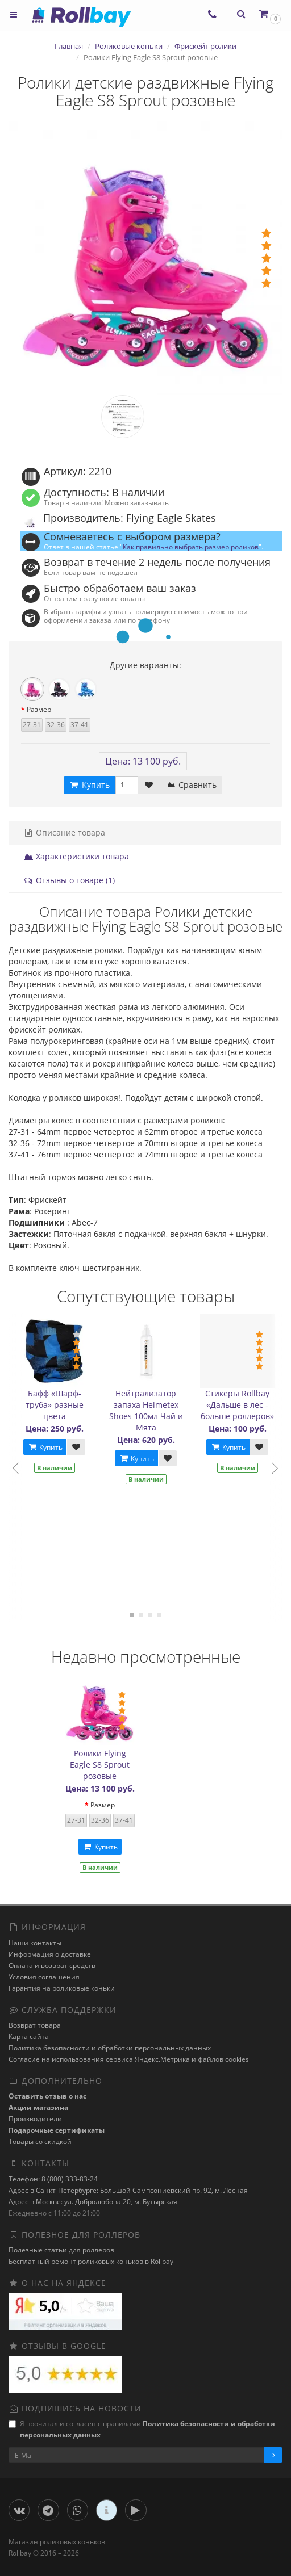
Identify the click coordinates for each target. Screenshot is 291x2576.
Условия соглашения (44, 1977)
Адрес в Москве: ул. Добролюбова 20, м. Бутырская (93, 2201)
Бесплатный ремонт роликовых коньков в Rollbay (91, 2261)
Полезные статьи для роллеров (61, 2250)
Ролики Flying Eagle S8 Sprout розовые (100, 1764)
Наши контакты (35, 1943)
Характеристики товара (76, 856)
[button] (269, 14)
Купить (45, 1447)
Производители (35, 2119)
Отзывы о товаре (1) (69, 880)
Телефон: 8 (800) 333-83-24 (53, 2179)
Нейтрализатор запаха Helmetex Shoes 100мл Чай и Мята (146, 1410)
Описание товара (64, 832)
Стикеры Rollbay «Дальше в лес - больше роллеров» (237, 1404)
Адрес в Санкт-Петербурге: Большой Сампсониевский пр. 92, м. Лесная (128, 2190)
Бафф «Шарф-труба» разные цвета (55, 1404)
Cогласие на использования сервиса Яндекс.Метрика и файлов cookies (129, 2059)
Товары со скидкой (40, 2141)
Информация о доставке (50, 1954)
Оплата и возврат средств (52, 1965)
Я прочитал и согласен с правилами (142, 2429)
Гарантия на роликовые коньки (62, 1988)
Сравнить (191, 784)
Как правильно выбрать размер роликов (191, 546)
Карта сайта (29, 2036)
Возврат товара (35, 2025)
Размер (39, 709)
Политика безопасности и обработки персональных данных (110, 2048)
